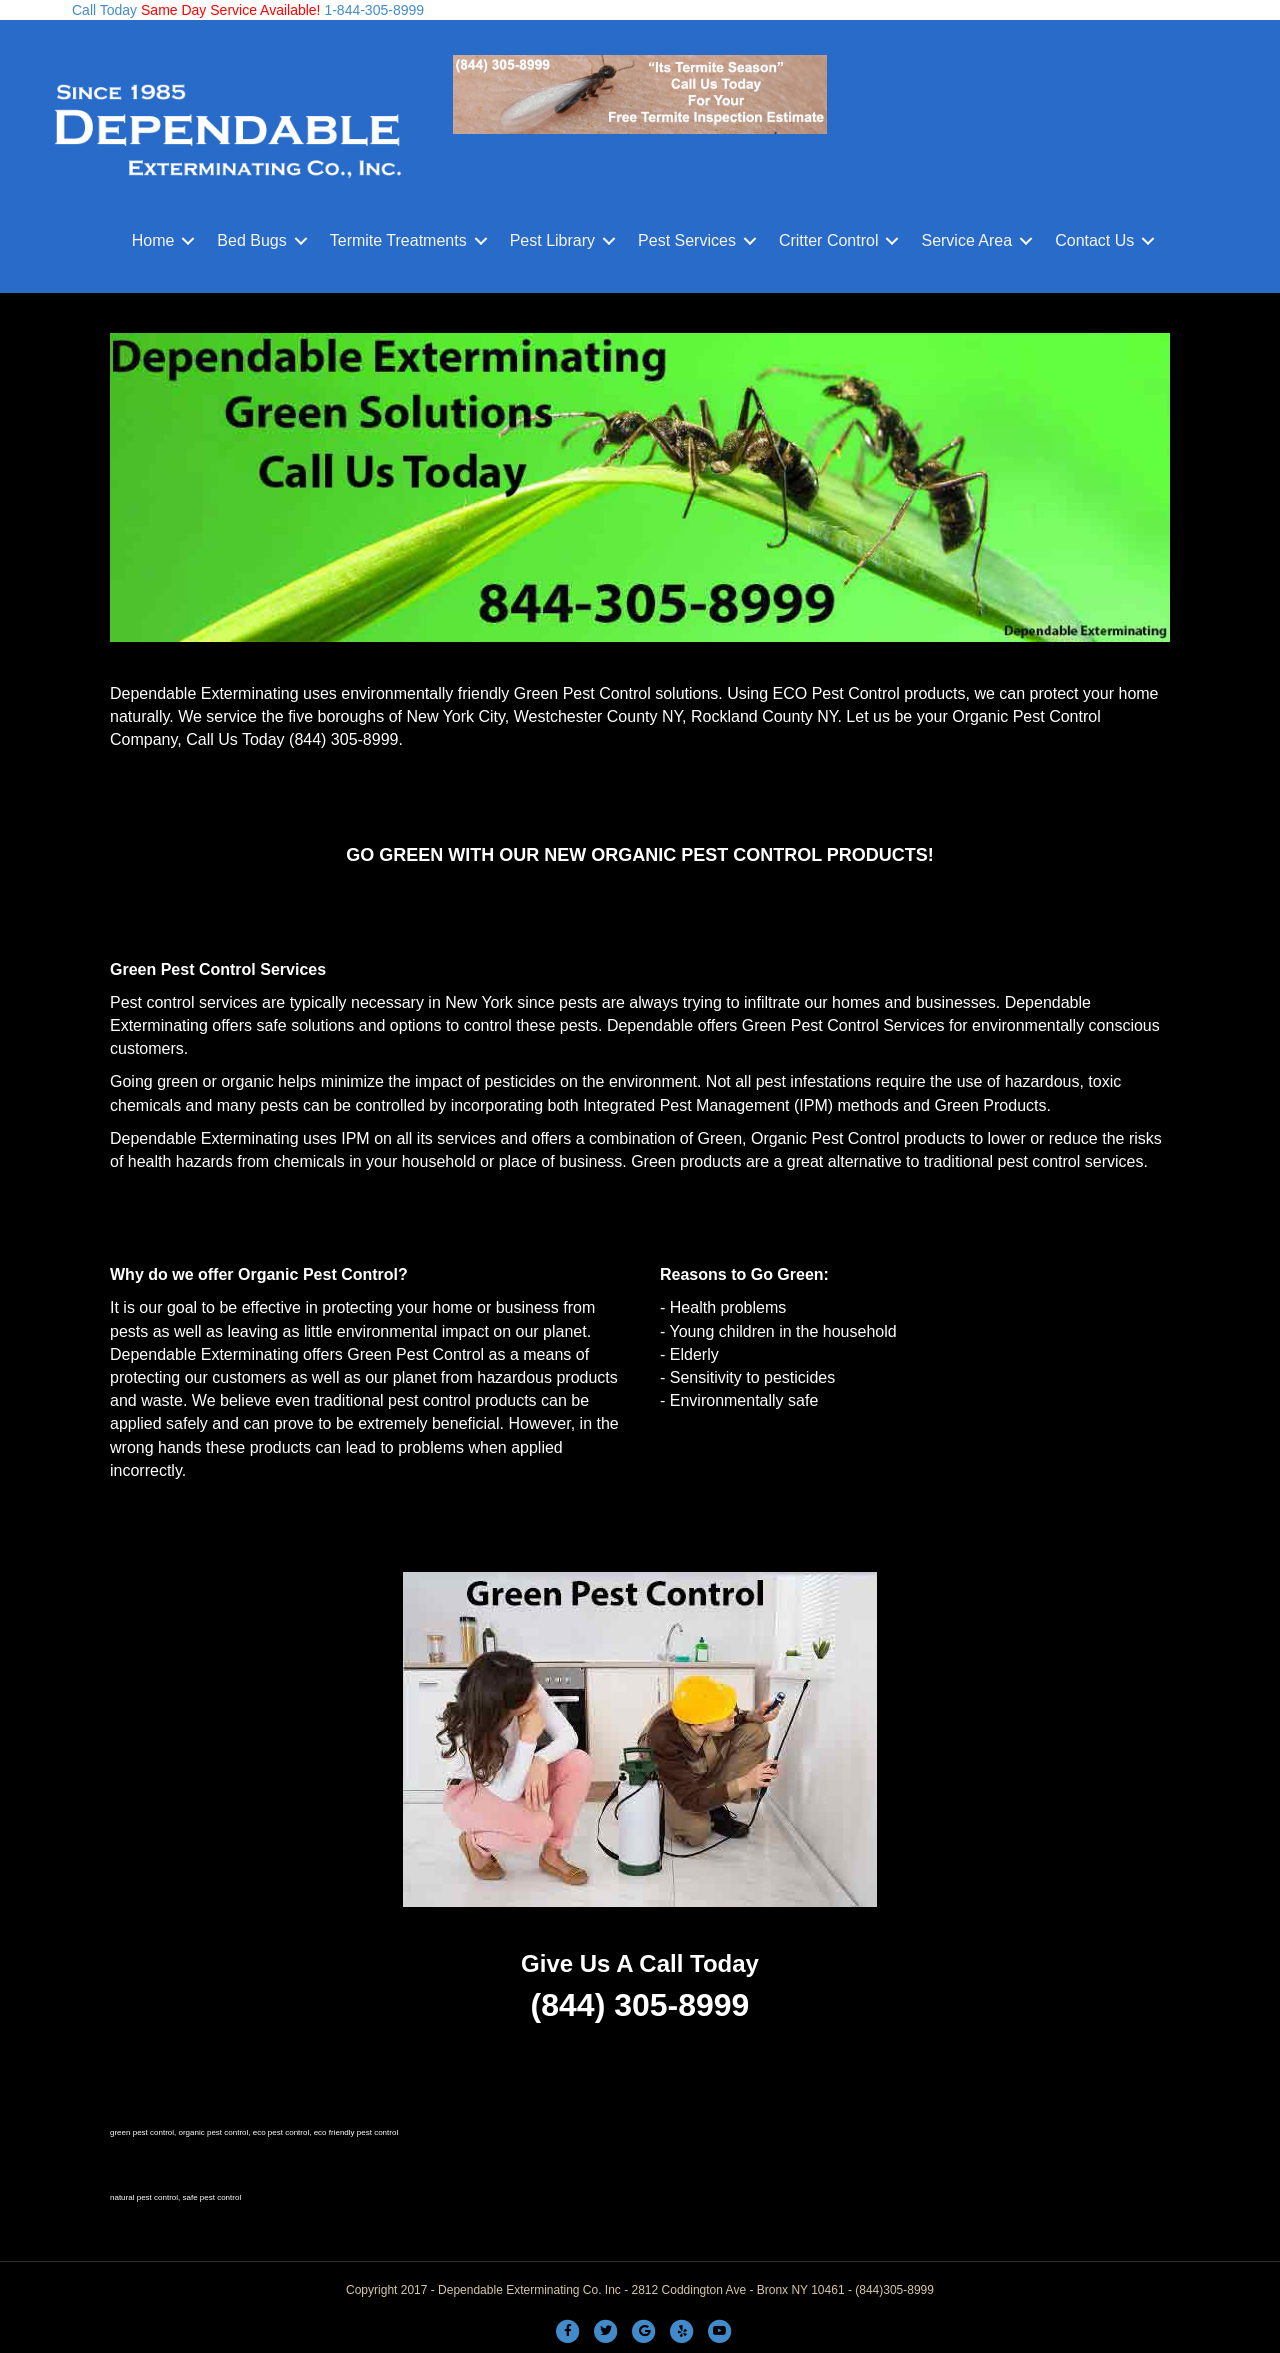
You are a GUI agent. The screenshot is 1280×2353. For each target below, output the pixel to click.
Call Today (104, 10)
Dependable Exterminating (204, 693)
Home (153, 240)
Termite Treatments (398, 240)
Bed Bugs (251, 240)
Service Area (966, 240)
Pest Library (552, 240)
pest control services (1071, 1161)
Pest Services (687, 240)
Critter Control (829, 240)
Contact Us (1094, 240)
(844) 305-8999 (343, 739)
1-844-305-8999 (373, 10)
